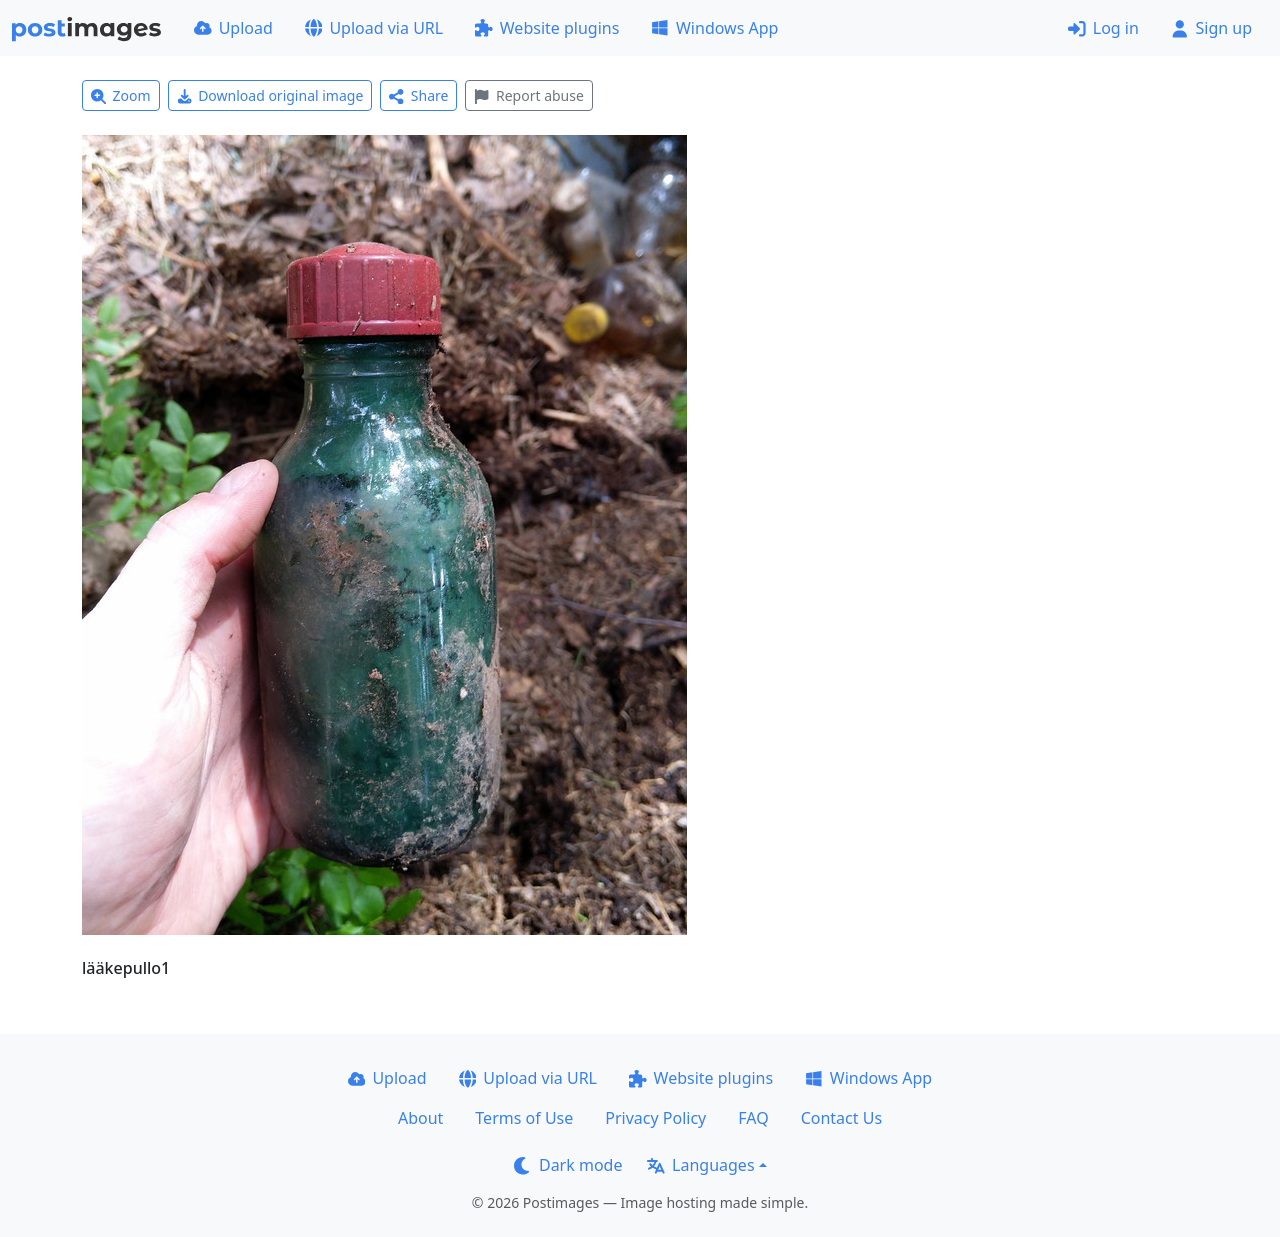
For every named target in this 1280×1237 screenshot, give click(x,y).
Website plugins (547, 28)
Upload (233, 28)
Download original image (270, 95)
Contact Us (841, 1118)
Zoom (121, 95)
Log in (1103, 28)
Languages (700, 1165)
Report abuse (528, 95)
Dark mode (568, 1165)
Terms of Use (524, 1118)
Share (418, 95)
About (420, 1118)
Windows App (714, 28)
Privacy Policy (655, 1118)
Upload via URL (374, 28)
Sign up (1211, 28)
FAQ (753, 1118)
